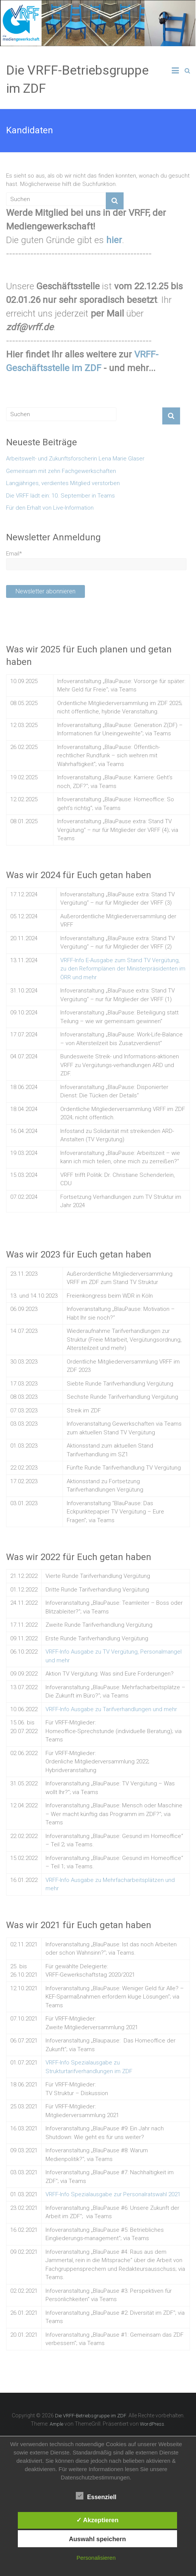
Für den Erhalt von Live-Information (50, 507)
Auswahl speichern (97, 2538)
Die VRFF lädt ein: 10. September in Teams (60, 495)
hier (114, 240)
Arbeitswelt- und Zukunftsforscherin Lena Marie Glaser (75, 458)
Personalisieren (96, 2557)
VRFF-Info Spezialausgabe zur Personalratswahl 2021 (112, 2194)
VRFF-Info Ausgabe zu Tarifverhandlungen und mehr (111, 1709)
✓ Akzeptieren (97, 2520)
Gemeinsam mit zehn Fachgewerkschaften (61, 471)
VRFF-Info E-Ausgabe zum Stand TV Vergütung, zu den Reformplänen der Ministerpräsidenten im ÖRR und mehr (122, 969)
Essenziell (96, 2496)
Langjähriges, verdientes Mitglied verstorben (63, 483)
